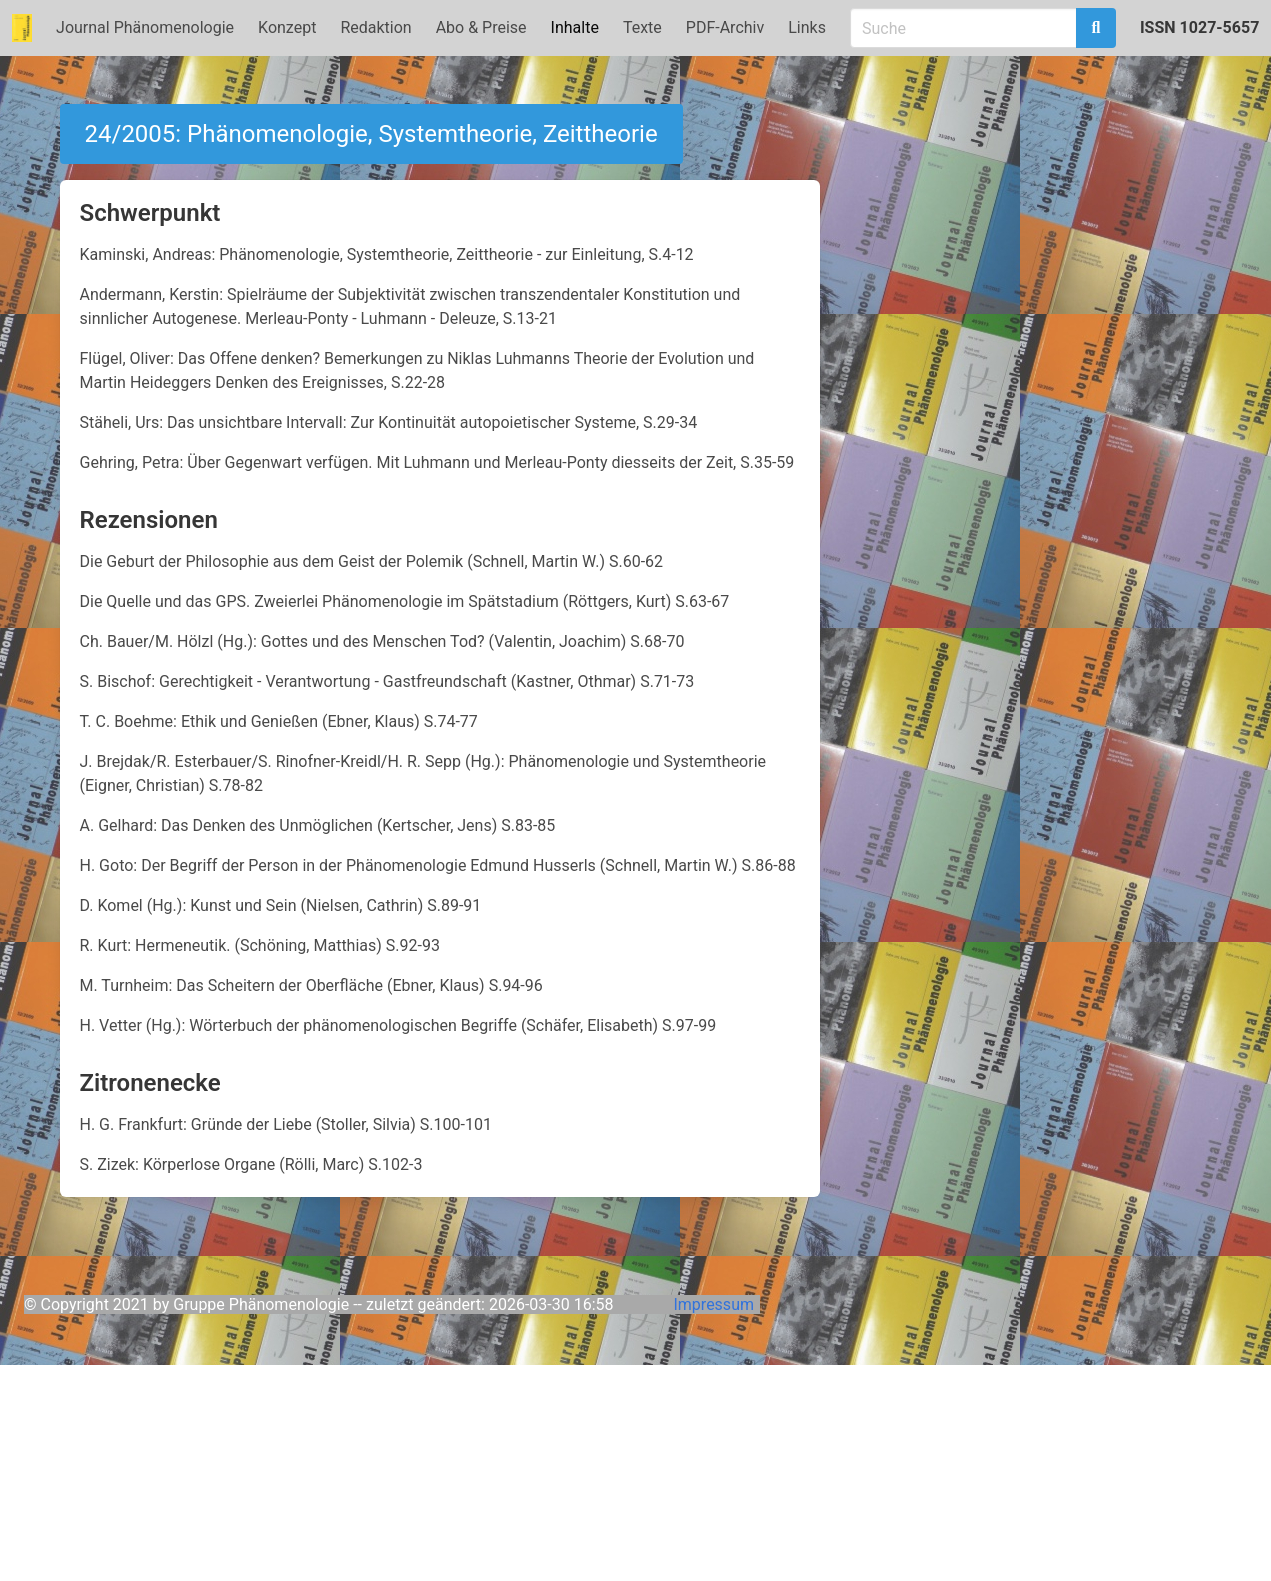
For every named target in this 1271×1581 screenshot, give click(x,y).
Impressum (713, 1304)
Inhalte (575, 27)
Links (807, 27)
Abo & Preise (481, 27)
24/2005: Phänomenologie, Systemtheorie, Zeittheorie (371, 134)
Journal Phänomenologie (145, 27)
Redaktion (375, 27)
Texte (642, 27)
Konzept (287, 27)
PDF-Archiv (725, 27)
